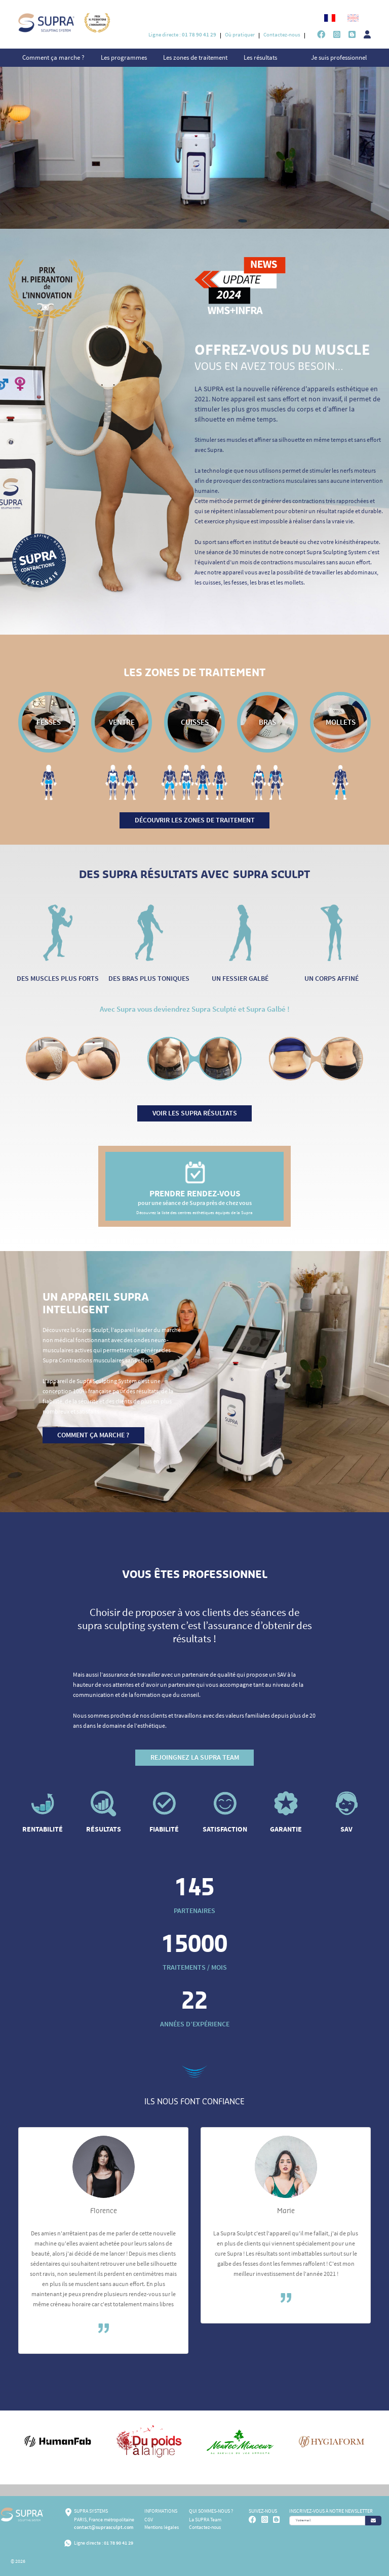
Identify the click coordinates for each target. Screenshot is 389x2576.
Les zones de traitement (195, 57)
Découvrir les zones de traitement (195, 819)
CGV (148, 2519)
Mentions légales (161, 2527)
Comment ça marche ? (53, 57)
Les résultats (260, 57)
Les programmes (124, 57)
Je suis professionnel (339, 57)
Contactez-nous (281, 34)
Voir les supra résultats (194, 1112)
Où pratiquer (240, 34)
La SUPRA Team (205, 2519)
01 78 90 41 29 (118, 2543)
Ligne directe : (182, 34)
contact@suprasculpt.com (103, 2527)
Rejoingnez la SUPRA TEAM (194, 1757)
